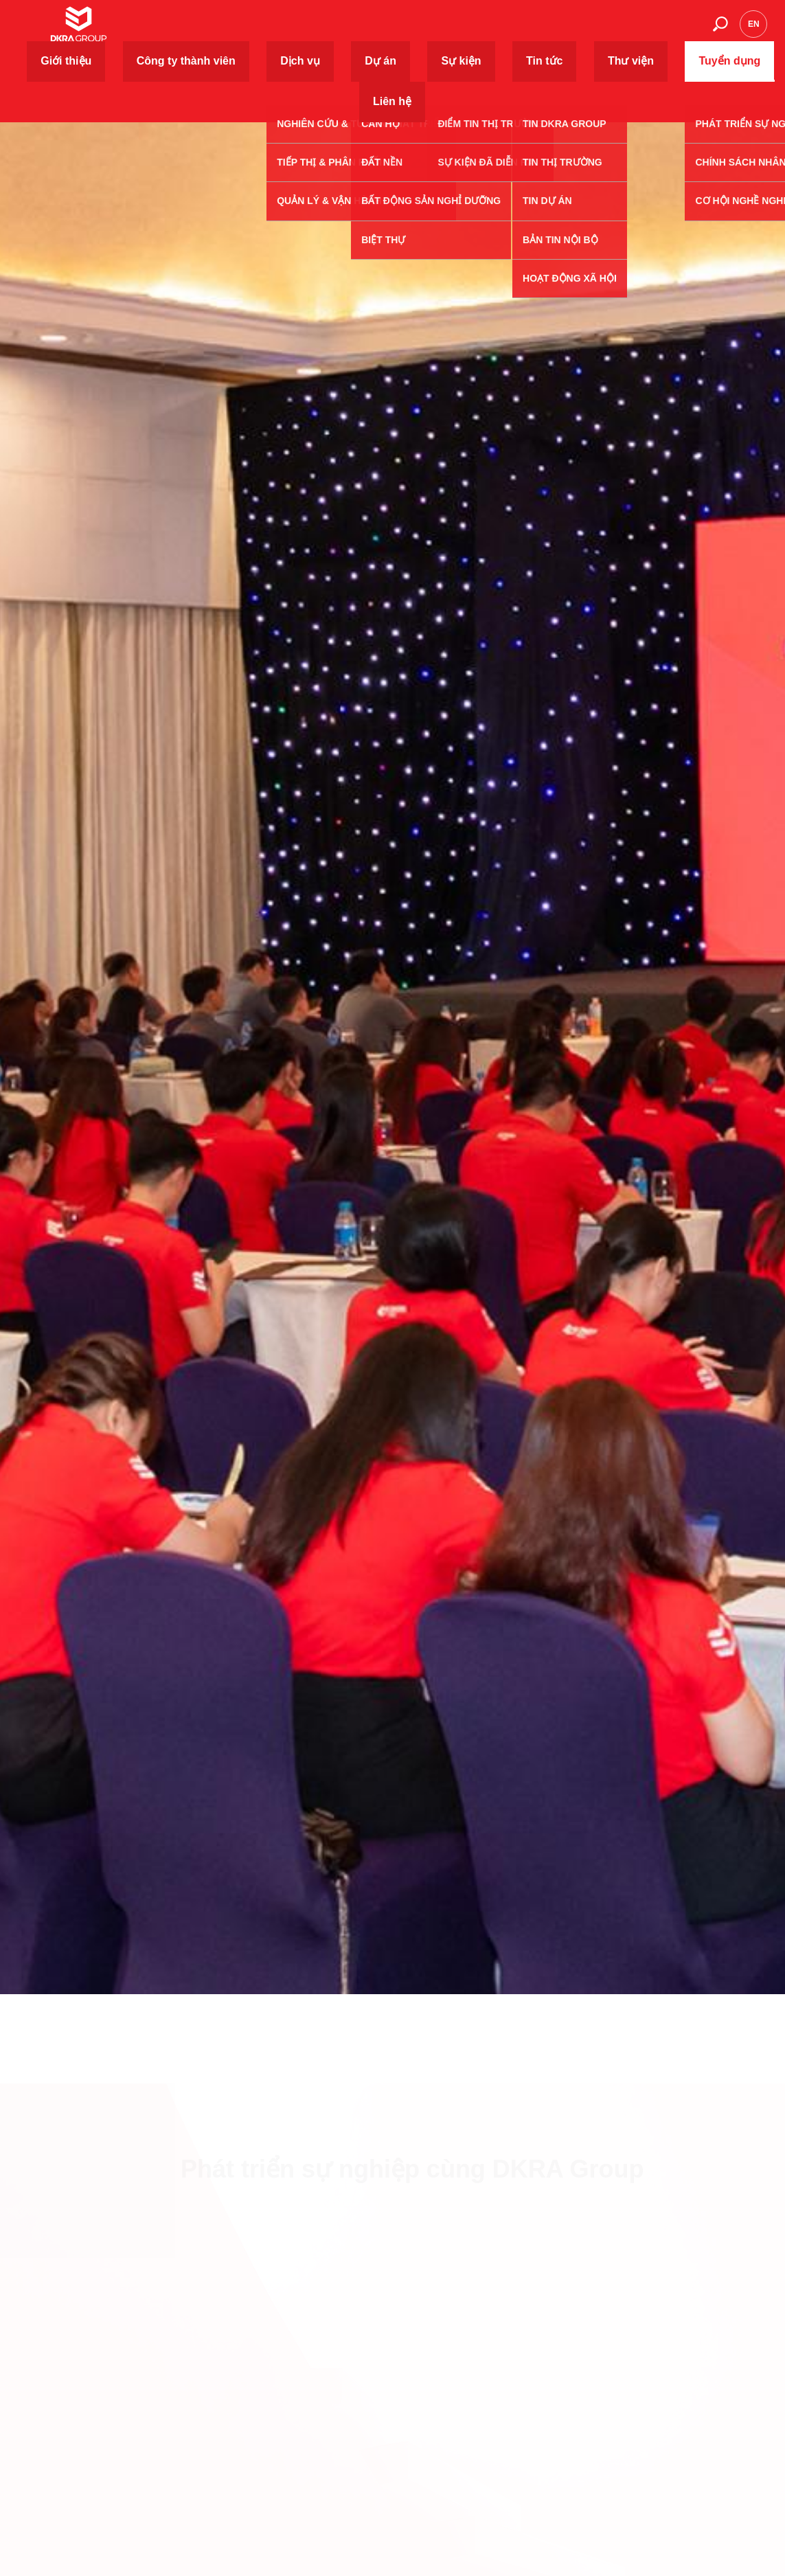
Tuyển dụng (624, 30)
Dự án (424, 30)
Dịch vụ (380, 30)
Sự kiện (470, 30)
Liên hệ (680, 30)
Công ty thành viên (310, 30)
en (754, 31)
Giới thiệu (236, 30)
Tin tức (517, 30)
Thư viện (566, 30)
